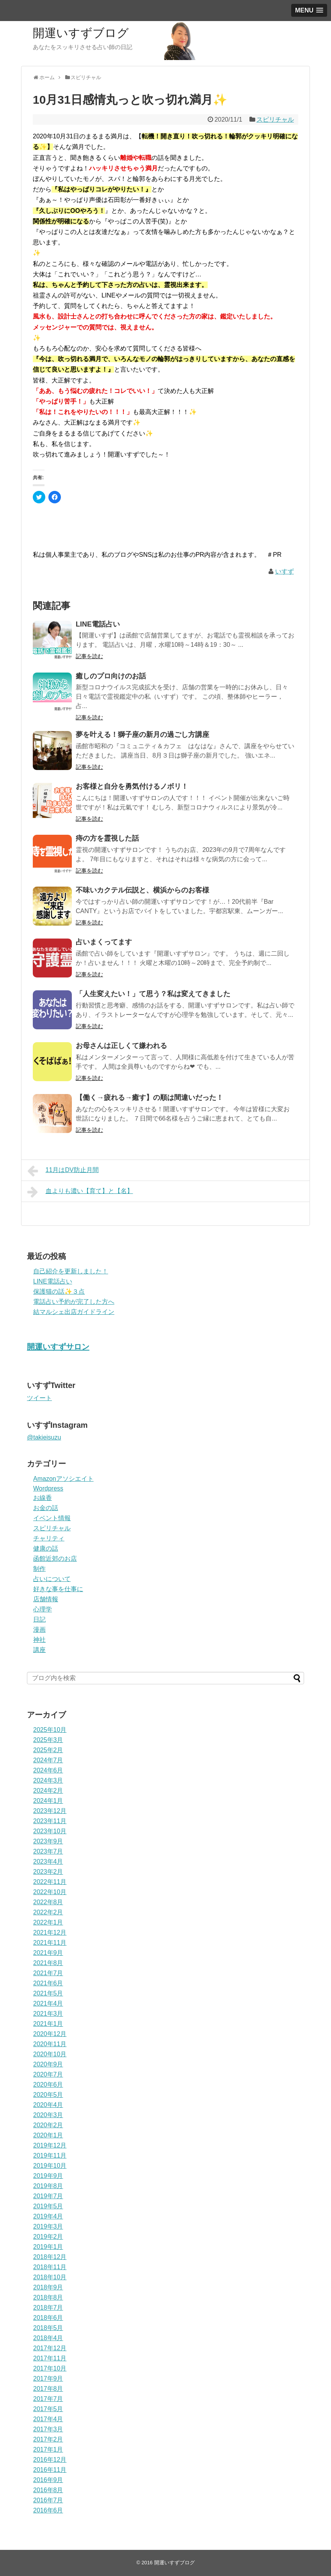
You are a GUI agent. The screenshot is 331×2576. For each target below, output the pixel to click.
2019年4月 (48, 2216)
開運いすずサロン (58, 1346)
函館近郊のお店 (55, 1558)
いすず (284, 571)
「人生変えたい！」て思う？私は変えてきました (153, 994)
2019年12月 (49, 2145)
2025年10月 (49, 1729)
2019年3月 (48, 2226)
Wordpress (48, 1488)
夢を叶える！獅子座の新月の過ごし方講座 (142, 734)
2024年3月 (48, 1780)
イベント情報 (52, 1518)
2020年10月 (49, 2054)
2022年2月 (48, 1912)
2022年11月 (49, 1881)
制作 (39, 1568)
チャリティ (48, 1538)
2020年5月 (48, 2094)
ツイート (39, 1398)
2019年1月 (48, 2246)
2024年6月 (48, 1770)
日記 (39, 1619)
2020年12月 (49, 2034)
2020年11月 (49, 2044)
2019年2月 (48, 2236)
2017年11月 (49, 2358)
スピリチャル (275, 119)
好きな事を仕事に (58, 1589)
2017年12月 (49, 2348)
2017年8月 (48, 2388)
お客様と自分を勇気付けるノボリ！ (132, 786)
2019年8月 (48, 2186)
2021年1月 (48, 2023)
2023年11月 (49, 1821)
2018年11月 (49, 2267)
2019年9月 (48, 2175)
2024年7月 (48, 1760)
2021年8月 (48, 1963)
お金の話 (45, 1508)
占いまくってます (104, 942)
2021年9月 (48, 1952)
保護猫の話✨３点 (59, 1291)
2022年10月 (49, 1892)
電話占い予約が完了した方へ (73, 1301)
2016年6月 (48, 2510)
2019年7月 (48, 2196)
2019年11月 (49, 2155)
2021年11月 (49, 1942)
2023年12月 (49, 1811)
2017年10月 (49, 2368)
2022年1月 (48, 1922)
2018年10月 (49, 2277)
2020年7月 (48, 2074)
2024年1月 (48, 1800)
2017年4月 (48, 2419)
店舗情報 (45, 1599)
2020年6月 (48, 2084)
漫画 (39, 1629)
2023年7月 (48, 1851)
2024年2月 (48, 1790)
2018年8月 (48, 2297)
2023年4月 (48, 1861)
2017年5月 (48, 2409)
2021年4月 (48, 2003)
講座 (39, 1650)
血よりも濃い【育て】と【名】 (80, 1192)
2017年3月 (48, 2429)
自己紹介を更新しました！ (70, 1271)
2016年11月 (49, 2469)
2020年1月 (48, 2135)
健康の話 (45, 1548)
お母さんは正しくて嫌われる (121, 1046)
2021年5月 (48, 1993)
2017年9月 (48, 2378)
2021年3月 (48, 2013)
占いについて (52, 1579)
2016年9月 (48, 2480)
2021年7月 (48, 1973)
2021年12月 (49, 1932)
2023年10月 (49, 1831)
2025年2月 (48, 1750)
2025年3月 (48, 1740)
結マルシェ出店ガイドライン (73, 1311)
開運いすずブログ (81, 33)
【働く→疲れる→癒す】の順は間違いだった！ (149, 1097)
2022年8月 (48, 1902)
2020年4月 (48, 2105)
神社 (39, 1639)
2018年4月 (48, 2338)
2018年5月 (48, 2328)
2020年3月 (48, 2115)
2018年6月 (48, 2317)
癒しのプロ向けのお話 (111, 676)
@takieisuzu (44, 1437)
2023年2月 (48, 1871)
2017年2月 (48, 2439)
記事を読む (89, 656)
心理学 (42, 1609)
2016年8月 (48, 2490)
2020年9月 (48, 2064)
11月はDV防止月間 (63, 1171)
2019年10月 (49, 2165)
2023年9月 (48, 1841)
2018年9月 (48, 2287)
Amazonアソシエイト (63, 1478)
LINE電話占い (98, 624)
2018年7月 (48, 2307)
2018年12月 (49, 2257)
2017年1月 (48, 2449)
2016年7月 (48, 2500)
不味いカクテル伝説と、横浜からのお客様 (142, 890)
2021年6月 (48, 1983)
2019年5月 (48, 2206)
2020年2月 (48, 2125)
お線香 (42, 1497)
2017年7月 (48, 2398)
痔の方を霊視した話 (107, 838)
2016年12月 (49, 2459)
